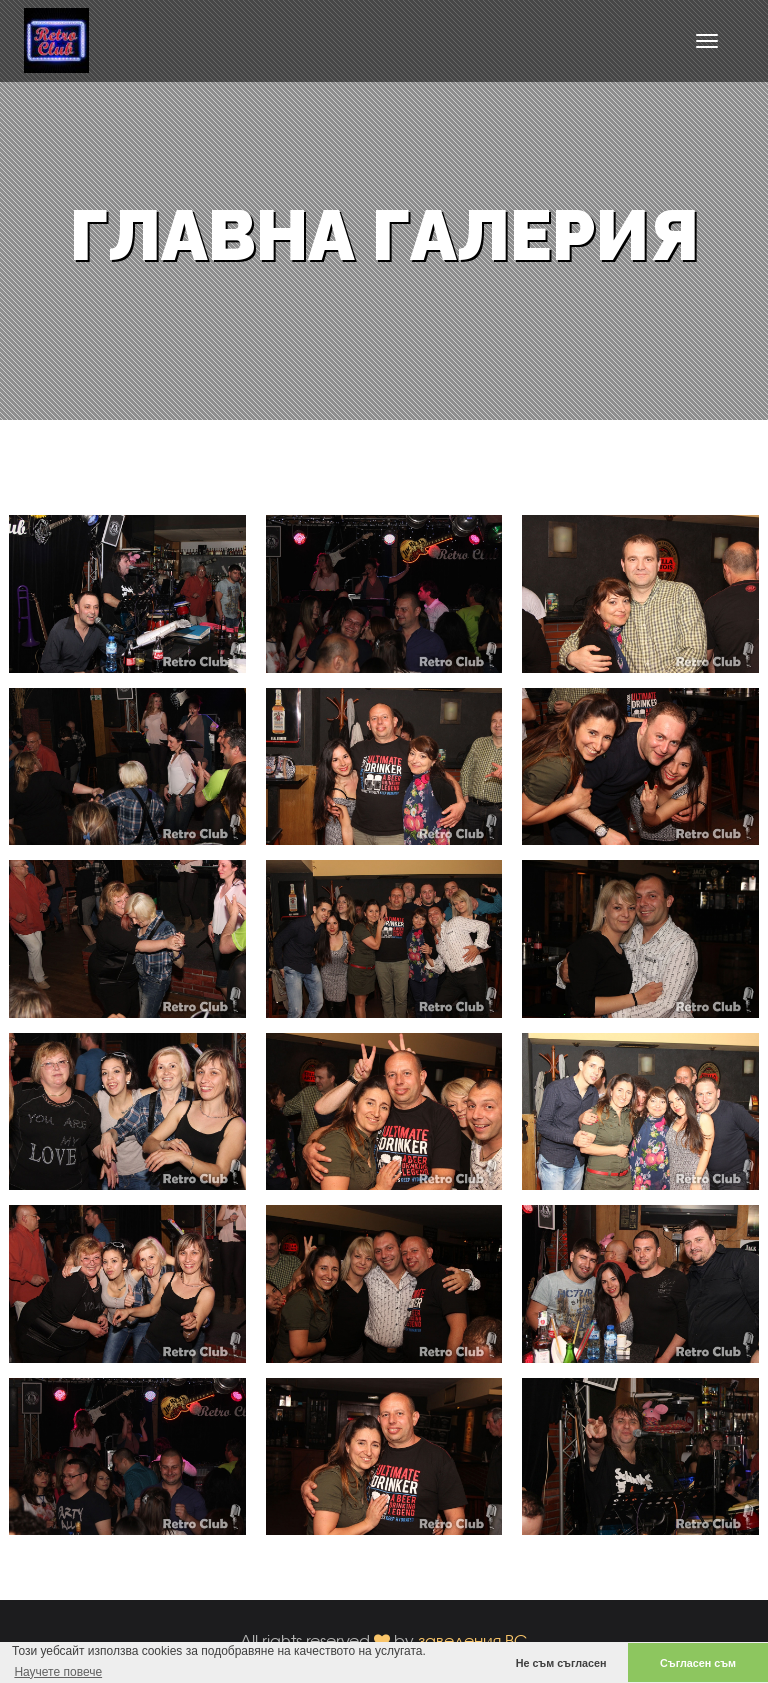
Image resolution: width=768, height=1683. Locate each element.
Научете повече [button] (58, 1672)
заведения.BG (473, 1640)
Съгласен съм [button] (698, 1663)
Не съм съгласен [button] (561, 1663)
